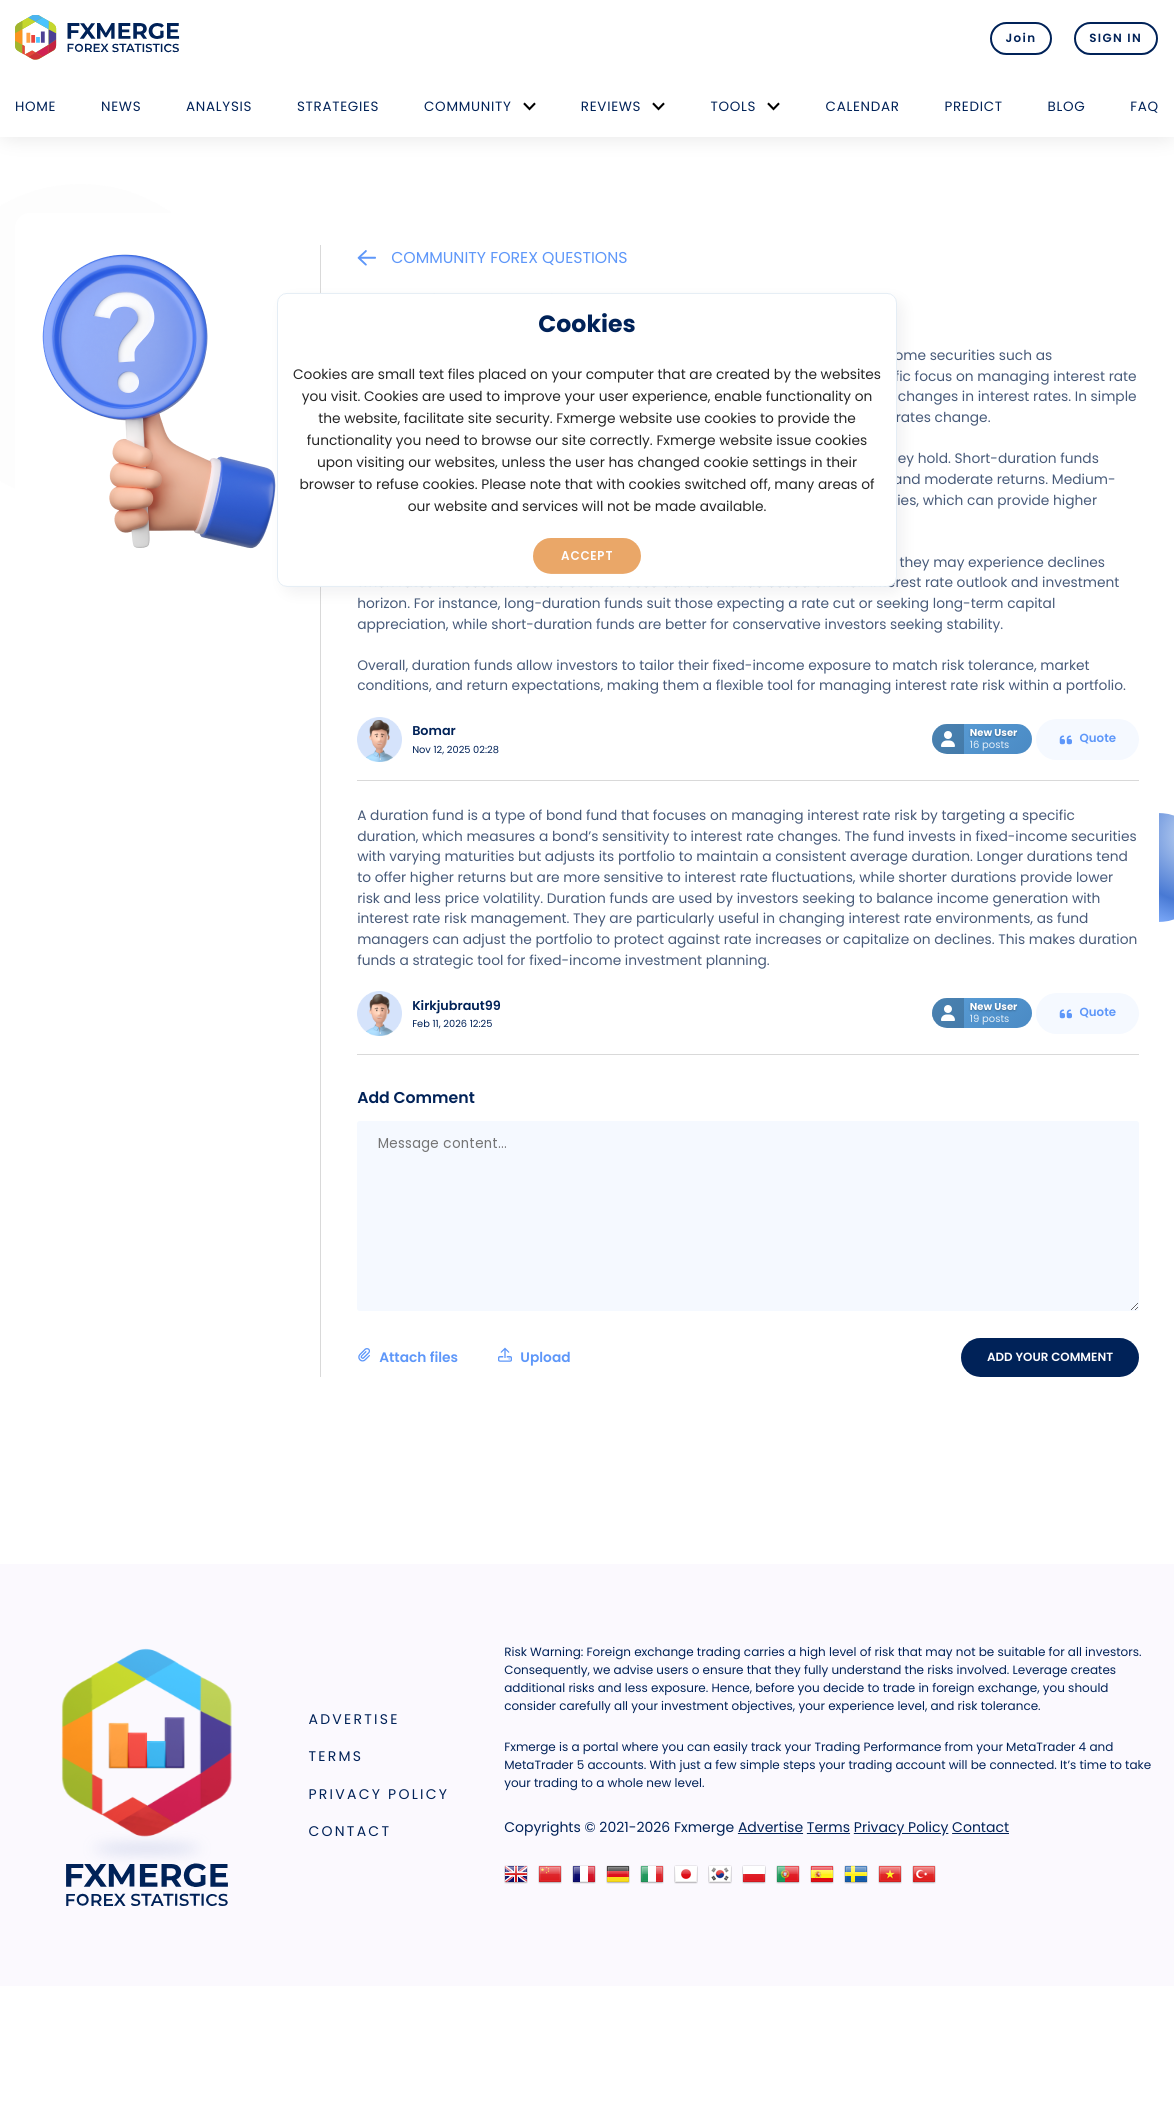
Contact (350, 1832)
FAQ (1144, 106)
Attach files (463, 1357)
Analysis (219, 106)
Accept (587, 555)
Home (35, 106)
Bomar (434, 731)
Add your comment (1051, 1357)
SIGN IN (1115, 38)
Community (468, 106)
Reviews (611, 106)
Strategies (338, 106)
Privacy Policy (379, 1794)
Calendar (863, 106)
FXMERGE (100, 37)
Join (1016, 38)
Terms (336, 1756)
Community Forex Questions (492, 257)
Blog (1067, 106)
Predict (973, 106)
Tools (734, 106)
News (121, 106)
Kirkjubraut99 (456, 1006)
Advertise (354, 1719)
